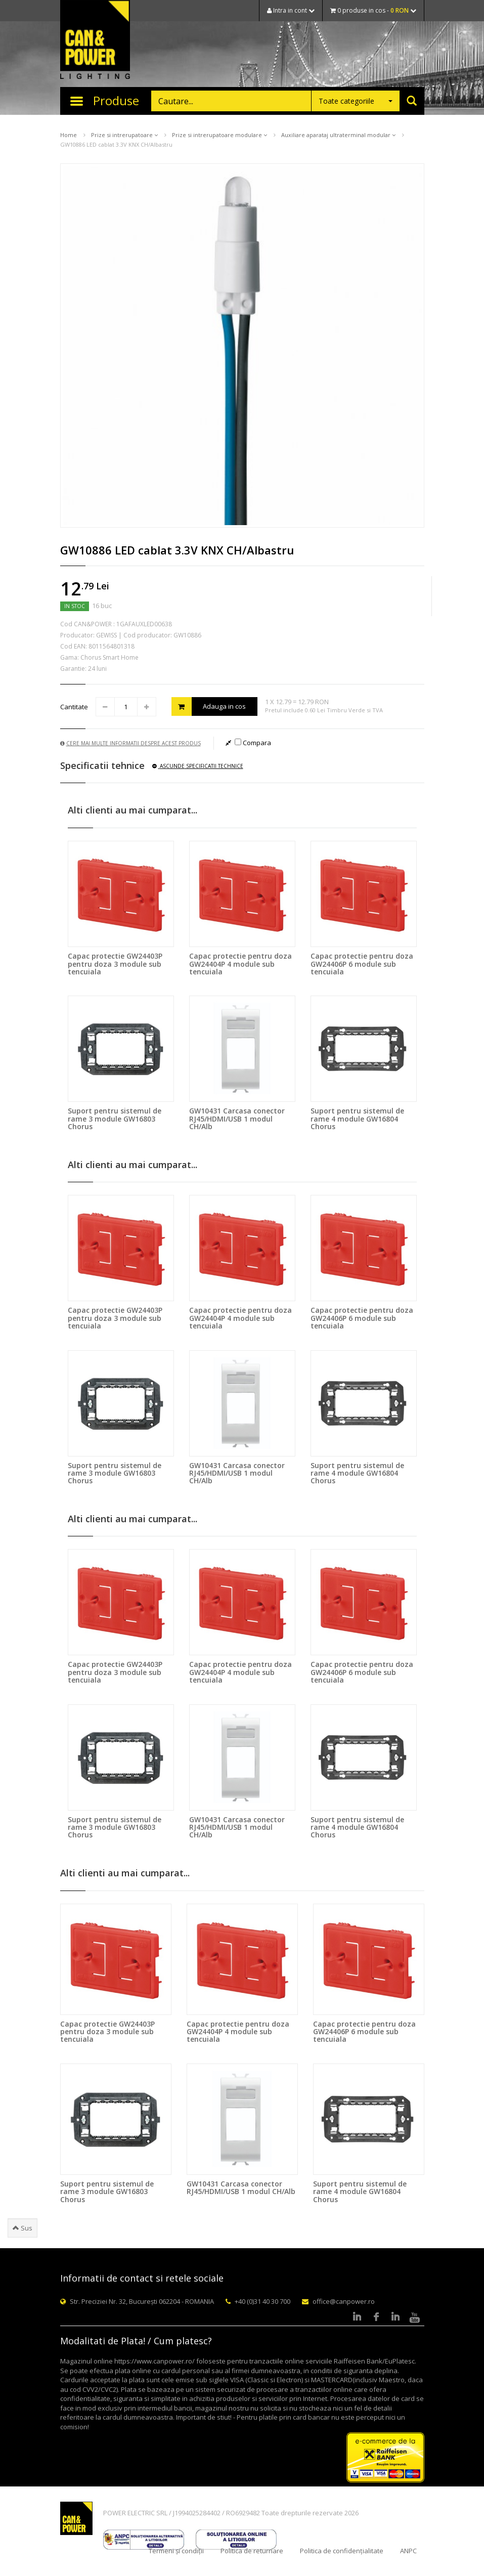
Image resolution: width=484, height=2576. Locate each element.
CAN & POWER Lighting (95, 40)
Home (68, 135)
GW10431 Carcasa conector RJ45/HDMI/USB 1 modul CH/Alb (237, 1118)
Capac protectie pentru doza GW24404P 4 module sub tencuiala (240, 963)
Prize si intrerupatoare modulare (219, 135)
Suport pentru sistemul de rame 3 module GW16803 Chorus (114, 1118)
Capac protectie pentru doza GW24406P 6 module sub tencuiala (362, 963)
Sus (22, 2227)
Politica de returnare (252, 2550)
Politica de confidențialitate (341, 2550)
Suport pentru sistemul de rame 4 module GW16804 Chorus (357, 1118)
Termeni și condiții (176, 2550)
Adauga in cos (208, 706)
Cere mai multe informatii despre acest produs (130, 743)
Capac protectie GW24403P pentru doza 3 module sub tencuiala (115, 963)
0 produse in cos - (373, 10)
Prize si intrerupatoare (124, 135)
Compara (253, 742)
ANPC (408, 2550)
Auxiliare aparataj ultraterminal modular (338, 135)
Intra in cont (291, 10)
